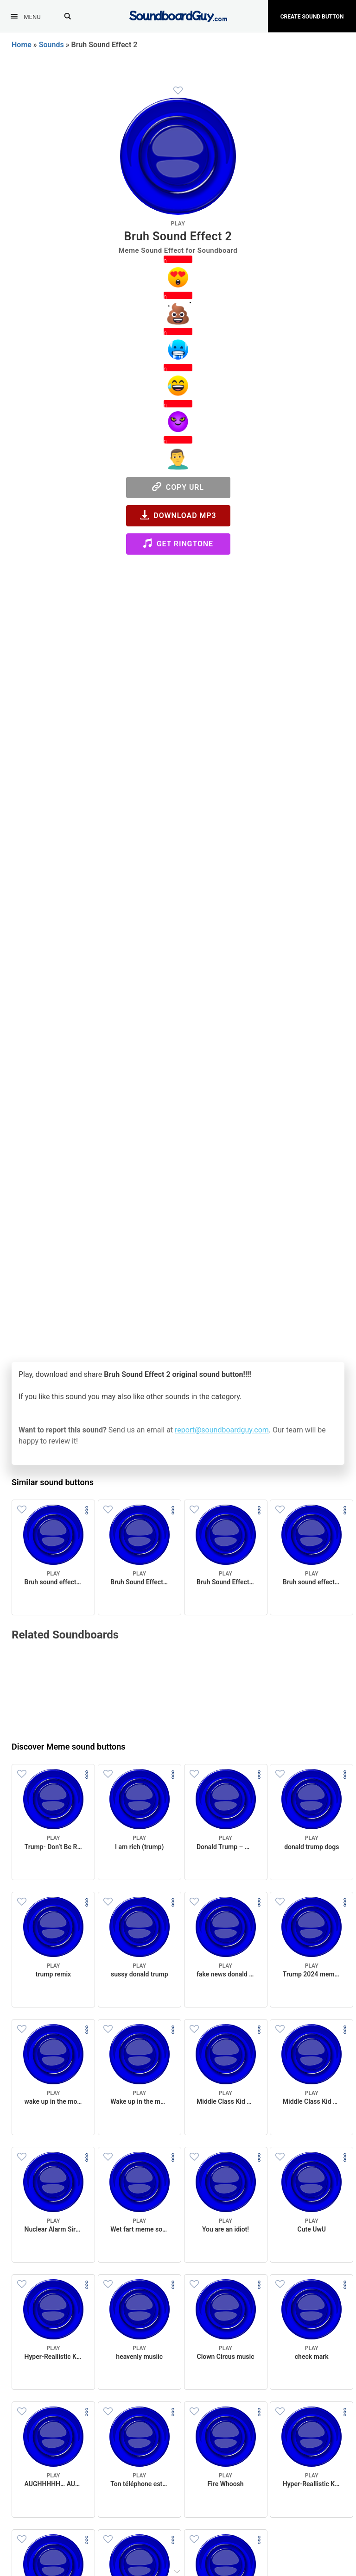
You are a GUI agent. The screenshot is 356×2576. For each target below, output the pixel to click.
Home (22, 44)
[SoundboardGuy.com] (178, 15)
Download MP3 (178, 515)
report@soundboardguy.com (222, 1430)
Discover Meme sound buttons (69, 1746)
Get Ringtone (178, 543)
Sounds (51, 44)
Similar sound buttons (53, 1482)
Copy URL (178, 487)
